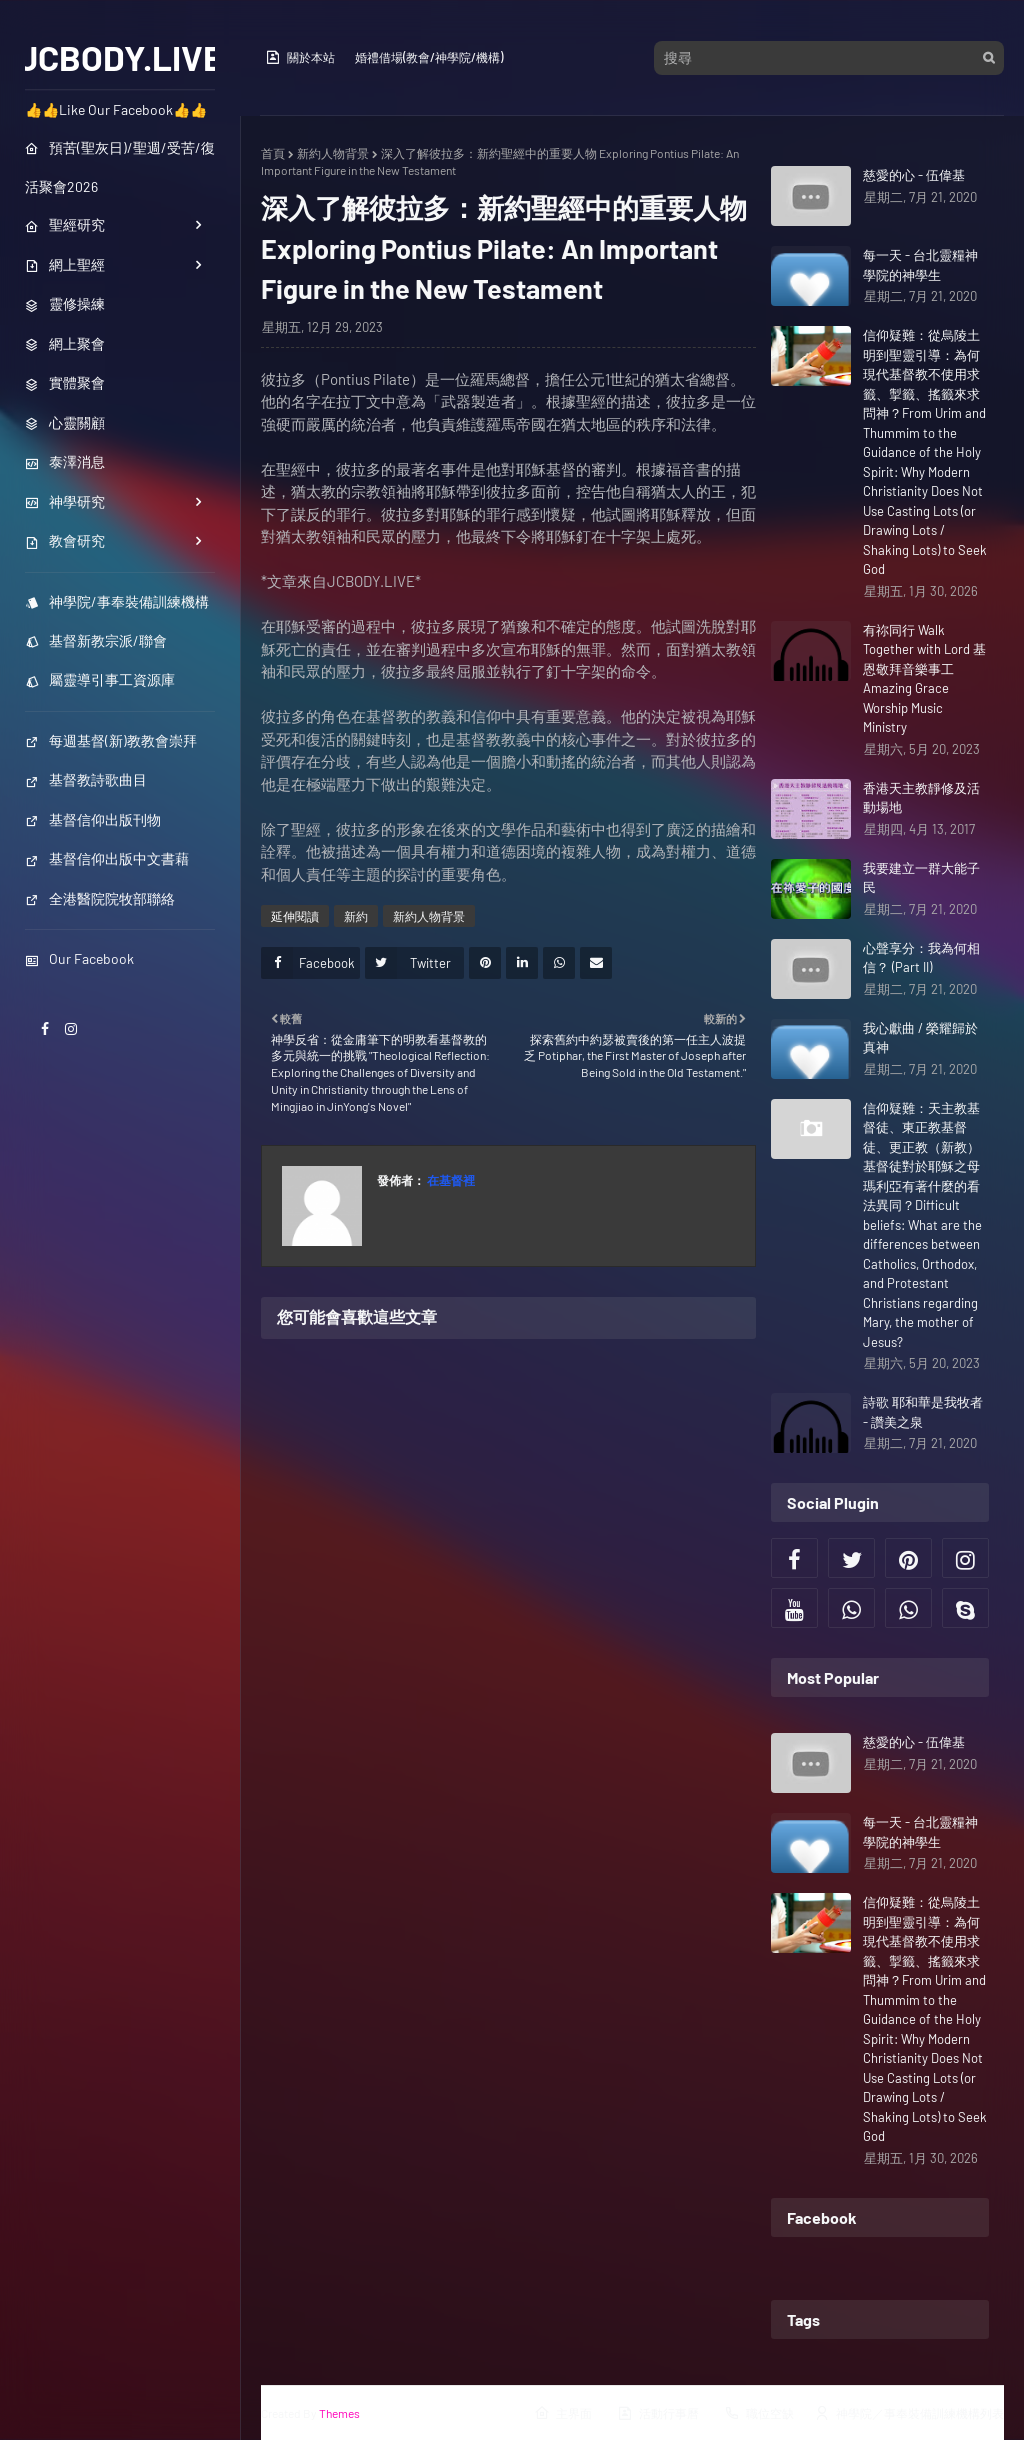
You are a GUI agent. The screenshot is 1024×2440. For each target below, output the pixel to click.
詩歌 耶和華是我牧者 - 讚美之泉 (923, 1412)
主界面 (563, 2413)
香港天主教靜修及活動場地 (921, 798)
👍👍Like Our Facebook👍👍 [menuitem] (116, 109)
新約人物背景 (333, 153)
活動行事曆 (658, 2413)
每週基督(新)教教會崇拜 (111, 740)
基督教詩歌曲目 (86, 779)
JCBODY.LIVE (120, 57)
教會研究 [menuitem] (65, 540)
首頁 (273, 153)
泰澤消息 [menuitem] (65, 461)
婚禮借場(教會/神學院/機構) (429, 57)
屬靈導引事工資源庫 (100, 679)
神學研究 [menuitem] (65, 501)
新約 (356, 916)
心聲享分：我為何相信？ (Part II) (921, 958)
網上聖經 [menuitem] (65, 264)
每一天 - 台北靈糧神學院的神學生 (920, 265)
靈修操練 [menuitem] (65, 303)
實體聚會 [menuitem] (65, 382)
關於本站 (300, 57)
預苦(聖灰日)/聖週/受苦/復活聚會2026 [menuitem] (120, 167)
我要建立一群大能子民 (921, 878)
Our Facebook (79, 958)
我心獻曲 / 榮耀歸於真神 (920, 1038)
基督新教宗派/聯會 (96, 640)
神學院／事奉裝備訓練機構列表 (909, 2413)
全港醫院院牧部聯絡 (100, 898)
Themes (339, 2413)
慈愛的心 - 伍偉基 (914, 175)
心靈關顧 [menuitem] (65, 422)
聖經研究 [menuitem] (65, 224)
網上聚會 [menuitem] (65, 343)
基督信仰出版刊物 (93, 819)
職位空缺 (759, 2413)
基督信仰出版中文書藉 (107, 858)
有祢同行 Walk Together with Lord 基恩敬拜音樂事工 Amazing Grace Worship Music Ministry (924, 679)
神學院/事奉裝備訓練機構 (117, 601)
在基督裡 (450, 1180)
